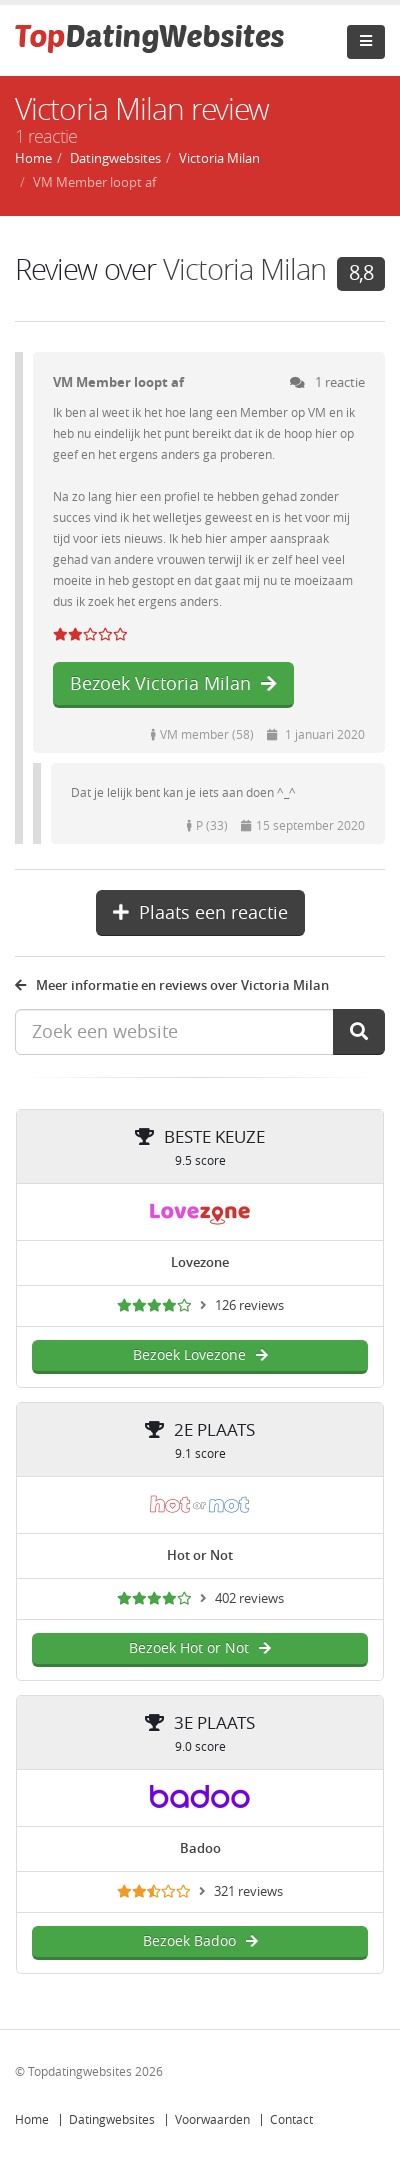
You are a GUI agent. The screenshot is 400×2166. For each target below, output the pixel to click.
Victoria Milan (244, 270)
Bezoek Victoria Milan (173, 684)
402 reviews (249, 1598)
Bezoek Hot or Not (200, 1648)
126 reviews (249, 1305)
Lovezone (200, 1262)
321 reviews (248, 1891)
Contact (291, 2120)
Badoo (200, 1848)
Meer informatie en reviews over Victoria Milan (172, 985)
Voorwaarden (212, 2120)
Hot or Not (200, 1555)
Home (32, 2120)
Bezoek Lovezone (200, 1355)
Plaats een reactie (200, 913)
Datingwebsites (112, 2120)
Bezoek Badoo (200, 1941)
